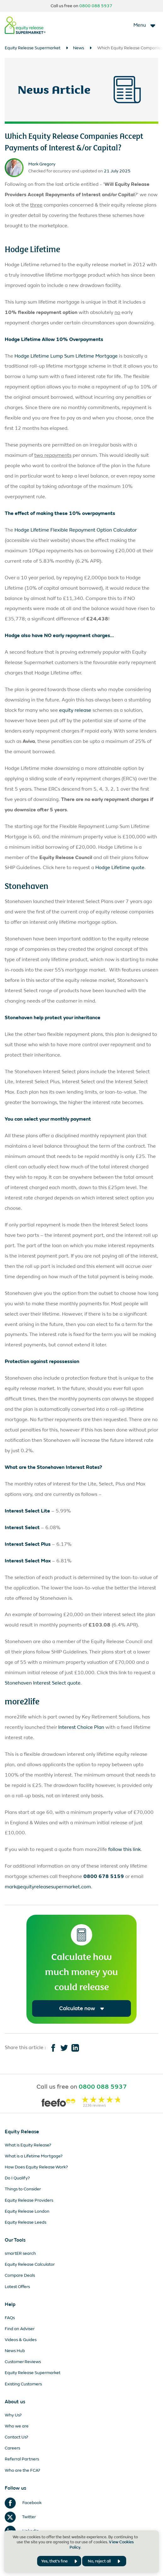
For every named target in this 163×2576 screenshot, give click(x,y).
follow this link (124, 1849)
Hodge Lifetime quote (119, 867)
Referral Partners (22, 2459)
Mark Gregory (41, 164)
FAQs (10, 2317)
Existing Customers (23, 2384)
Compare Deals (20, 2275)
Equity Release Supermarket (32, 48)
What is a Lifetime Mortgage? (34, 2156)
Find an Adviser (20, 2328)
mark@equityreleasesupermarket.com (48, 1887)
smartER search (20, 2253)
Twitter (20, 2516)
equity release (75, 710)
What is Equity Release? (28, 2145)
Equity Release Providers (29, 2200)
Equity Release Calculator (30, 2264)
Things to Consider (23, 2189)
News (78, 48)
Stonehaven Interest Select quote (43, 1683)
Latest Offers (17, 2286)
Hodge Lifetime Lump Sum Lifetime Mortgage (66, 356)
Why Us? (13, 2415)
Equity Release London (27, 2211)
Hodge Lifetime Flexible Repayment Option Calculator (75, 530)
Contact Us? (16, 2437)
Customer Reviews (23, 2361)
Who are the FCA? (22, 2470)
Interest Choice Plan (81, 1727)
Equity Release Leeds (25, 2222)
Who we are (17, 2426)
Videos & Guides (21, 2339)
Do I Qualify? (17, 2178)
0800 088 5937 (95, 5)
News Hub (15, 2350)
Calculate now (81, 2008)
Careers (12, 2448)
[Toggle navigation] (145, 25)
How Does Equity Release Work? (36, 2167)
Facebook (23, 2502)
